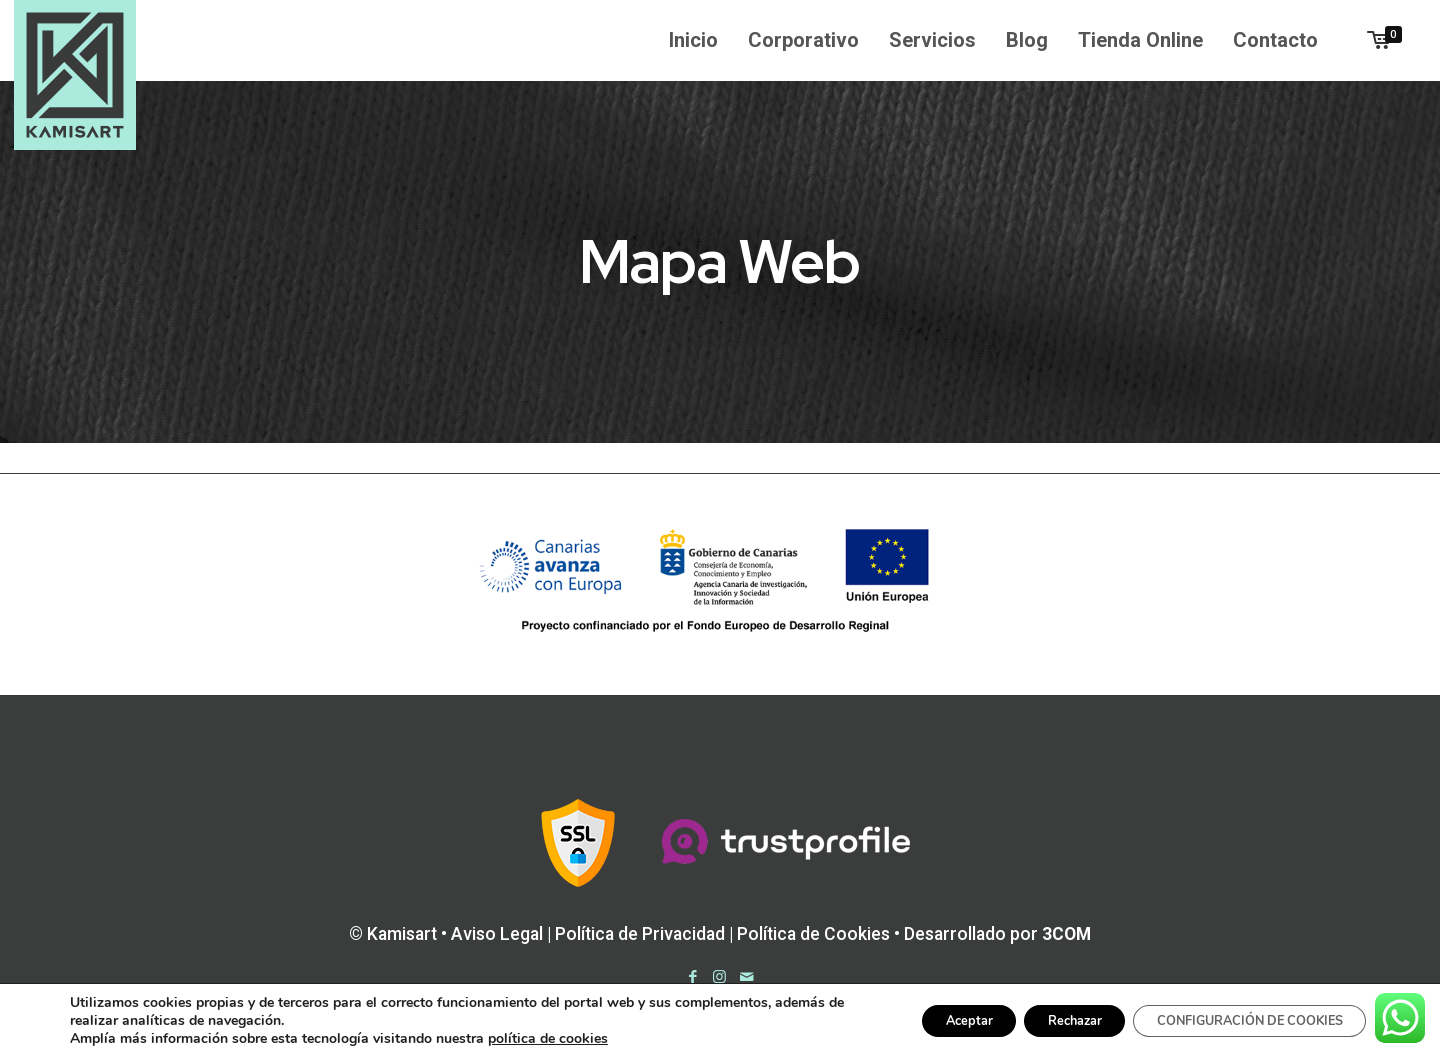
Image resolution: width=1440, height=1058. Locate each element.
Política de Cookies (813, 934)
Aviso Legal (497, 934)
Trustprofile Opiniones (724, 1034)
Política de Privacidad (640, 934)
